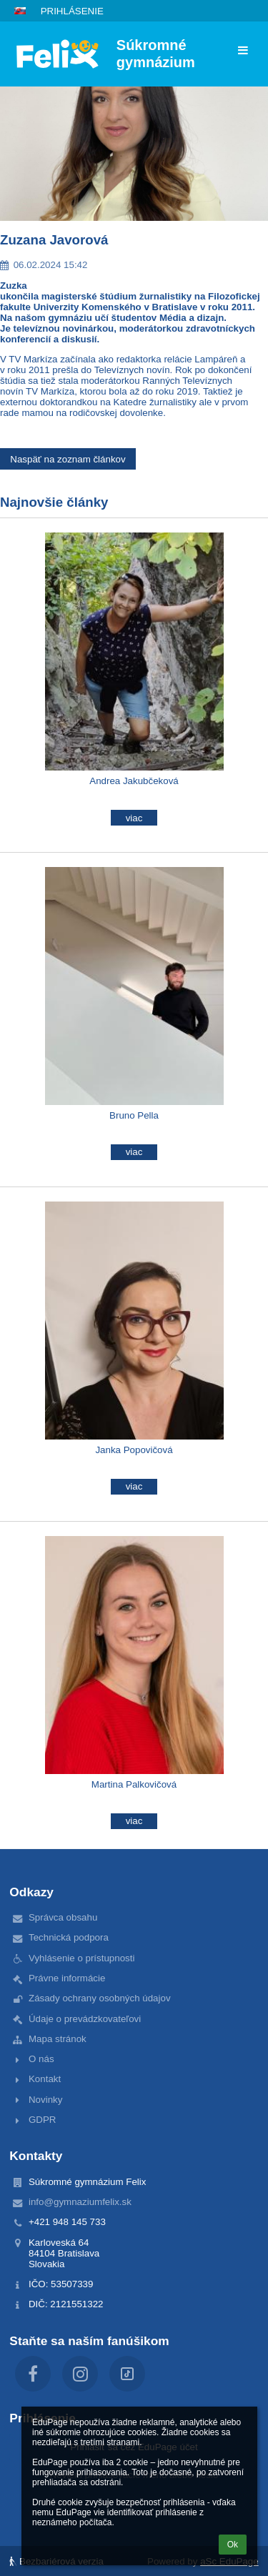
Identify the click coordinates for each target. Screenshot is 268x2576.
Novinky (45, 2099)
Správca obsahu (63, 1917)
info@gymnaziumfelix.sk (80, 2201)
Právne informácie (67, 1978)
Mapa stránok (57, 2038)
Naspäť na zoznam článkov (67, 459)
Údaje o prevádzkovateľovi (85, 2018)
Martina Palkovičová (134, 1784)
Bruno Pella (134, 1115)
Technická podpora (69, 1937)
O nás (41, 2059)
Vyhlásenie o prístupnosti (81, 1958)
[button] (20, 10)
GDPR (42, 2119)
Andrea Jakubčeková (133, 781)
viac (134, 818)
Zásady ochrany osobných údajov (100, 1998)
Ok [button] (232, 2545)
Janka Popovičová (133, 1450)
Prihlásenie (72, 11)
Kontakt (45, 2079)
